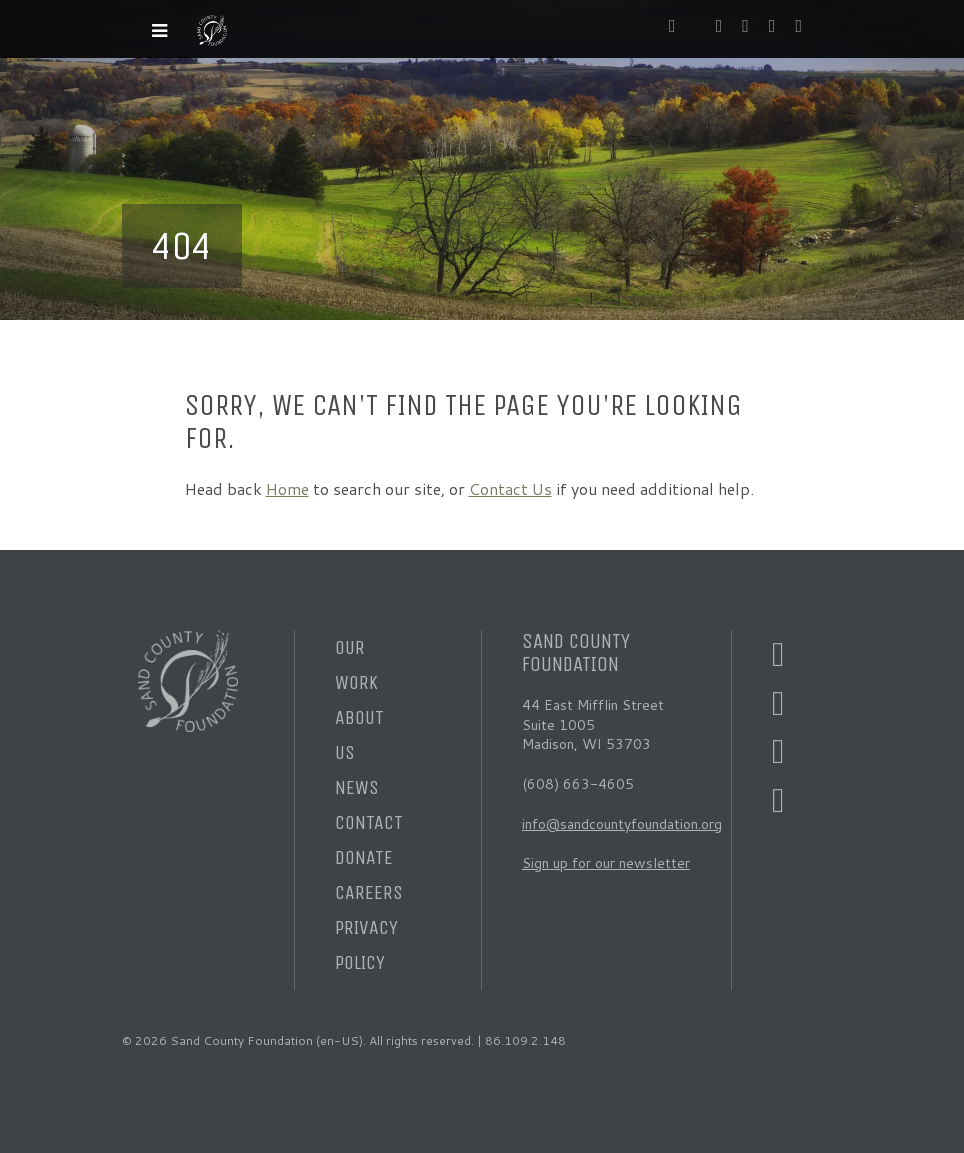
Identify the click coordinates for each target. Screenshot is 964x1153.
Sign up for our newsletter (606, 863)
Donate (364, 857)
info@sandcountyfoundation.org (622, 824)
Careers (369, 892)
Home (287, 488)
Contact (369, 822)
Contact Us (510, 488)
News (357, 787)
